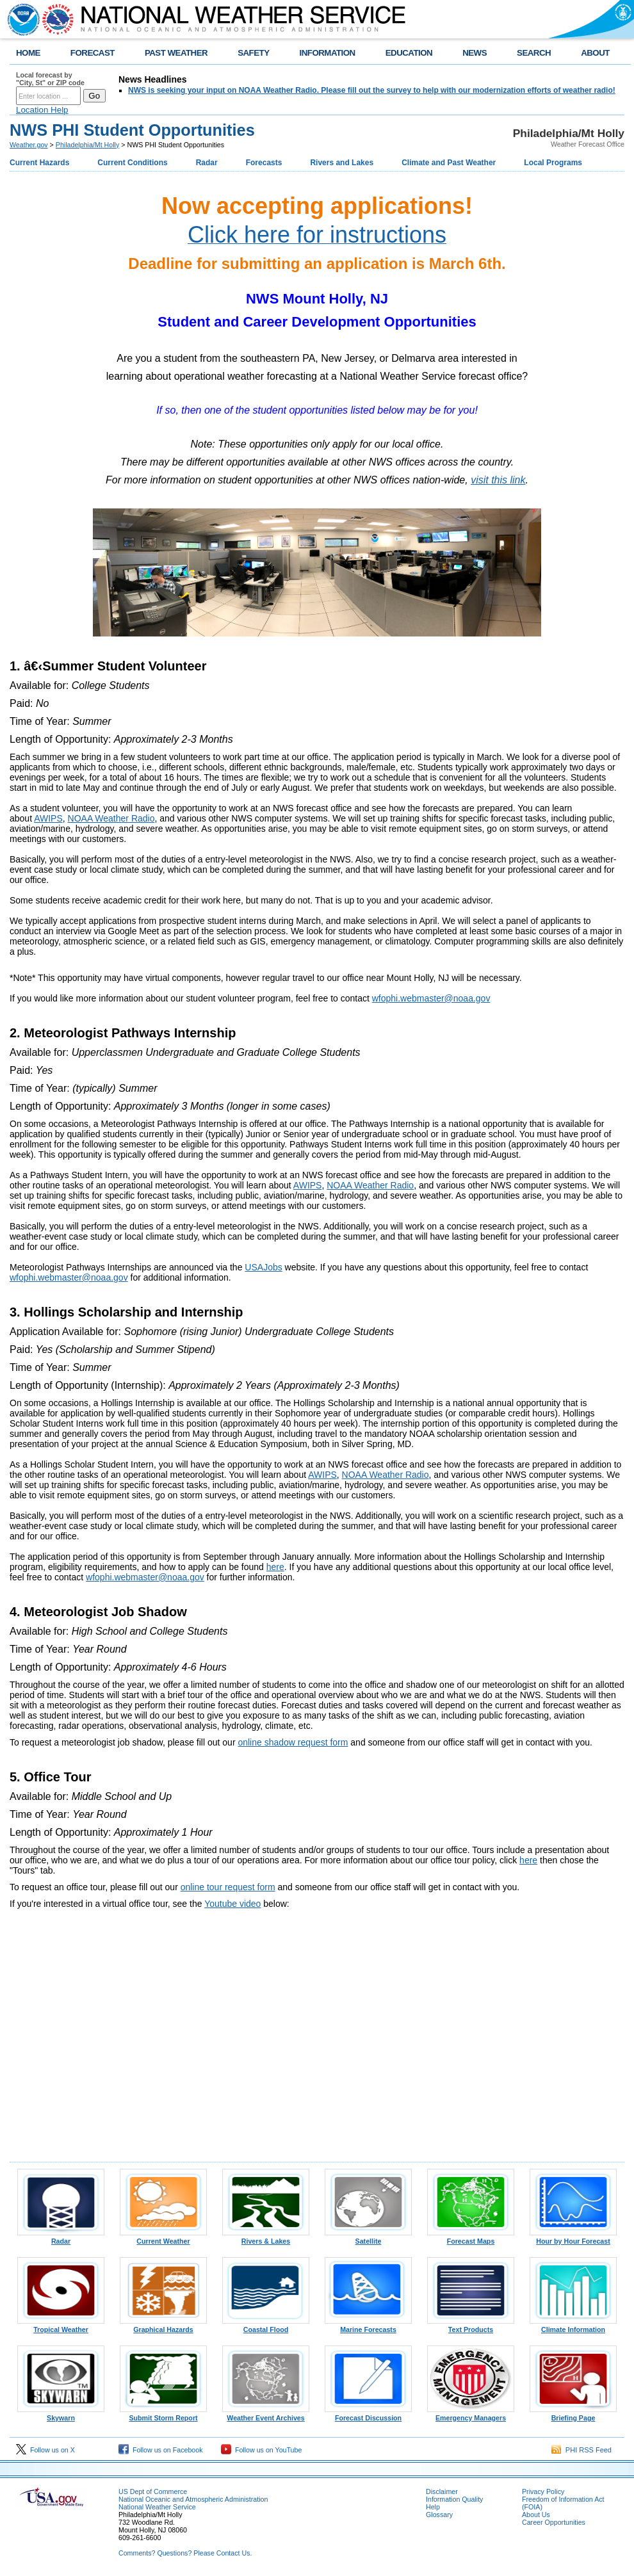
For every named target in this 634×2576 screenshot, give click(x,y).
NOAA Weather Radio (111, 818)
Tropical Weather (60, 2326)
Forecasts (264, 162)
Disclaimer (442, 2491)
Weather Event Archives (265, 2415)
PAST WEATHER (176, 53)
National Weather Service (157, 2507)
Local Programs (553, 162)
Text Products (470, 2326)
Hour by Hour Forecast (573, 2238)
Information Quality (454, 2499)
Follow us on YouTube (261, 2450)
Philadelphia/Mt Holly (88, 145)
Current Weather (163, 2238)
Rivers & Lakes (265, 2238)
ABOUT (595, 53)
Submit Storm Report (163, 2415)
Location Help (42, 110)
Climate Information (573, 2326)
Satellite (368, 2238)
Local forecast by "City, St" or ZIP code (50, 78)
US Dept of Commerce (152, 2491)
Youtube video (232, 1904)
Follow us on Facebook (160, 2450)
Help (433, 2507)
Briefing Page (573, 2415)
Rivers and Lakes (341, 162)
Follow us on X (45, 2450)
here (275, 1567)
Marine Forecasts (368, 2326)
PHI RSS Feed (581, 2450)
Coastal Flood (265, 2326)
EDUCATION (409, 53)
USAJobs (263, 1267)
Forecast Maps (470, 2238)
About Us (536, 2514)
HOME (28, 53)
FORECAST (92, 53)
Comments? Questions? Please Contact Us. (185, 2553)
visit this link (498, 479)
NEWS (474, 53)
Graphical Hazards (163, 2326)
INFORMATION (327, 53)
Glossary (439, 2514)
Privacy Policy (543, 2491)
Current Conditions (132, 162)
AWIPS (48, 818)
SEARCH (534, 53)
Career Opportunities (553, 2522)
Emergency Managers (470, 2415)
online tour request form (228, 1887)
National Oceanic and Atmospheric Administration (193, 2499)
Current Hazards (39, 162)
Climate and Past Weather (449, 162)
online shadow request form (293, 1742)
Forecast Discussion (368, 2415)
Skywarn (60, 2415)
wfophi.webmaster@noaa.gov (431, 998)
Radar (207, 162)
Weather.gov (29, 145)
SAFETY (253, 53)
